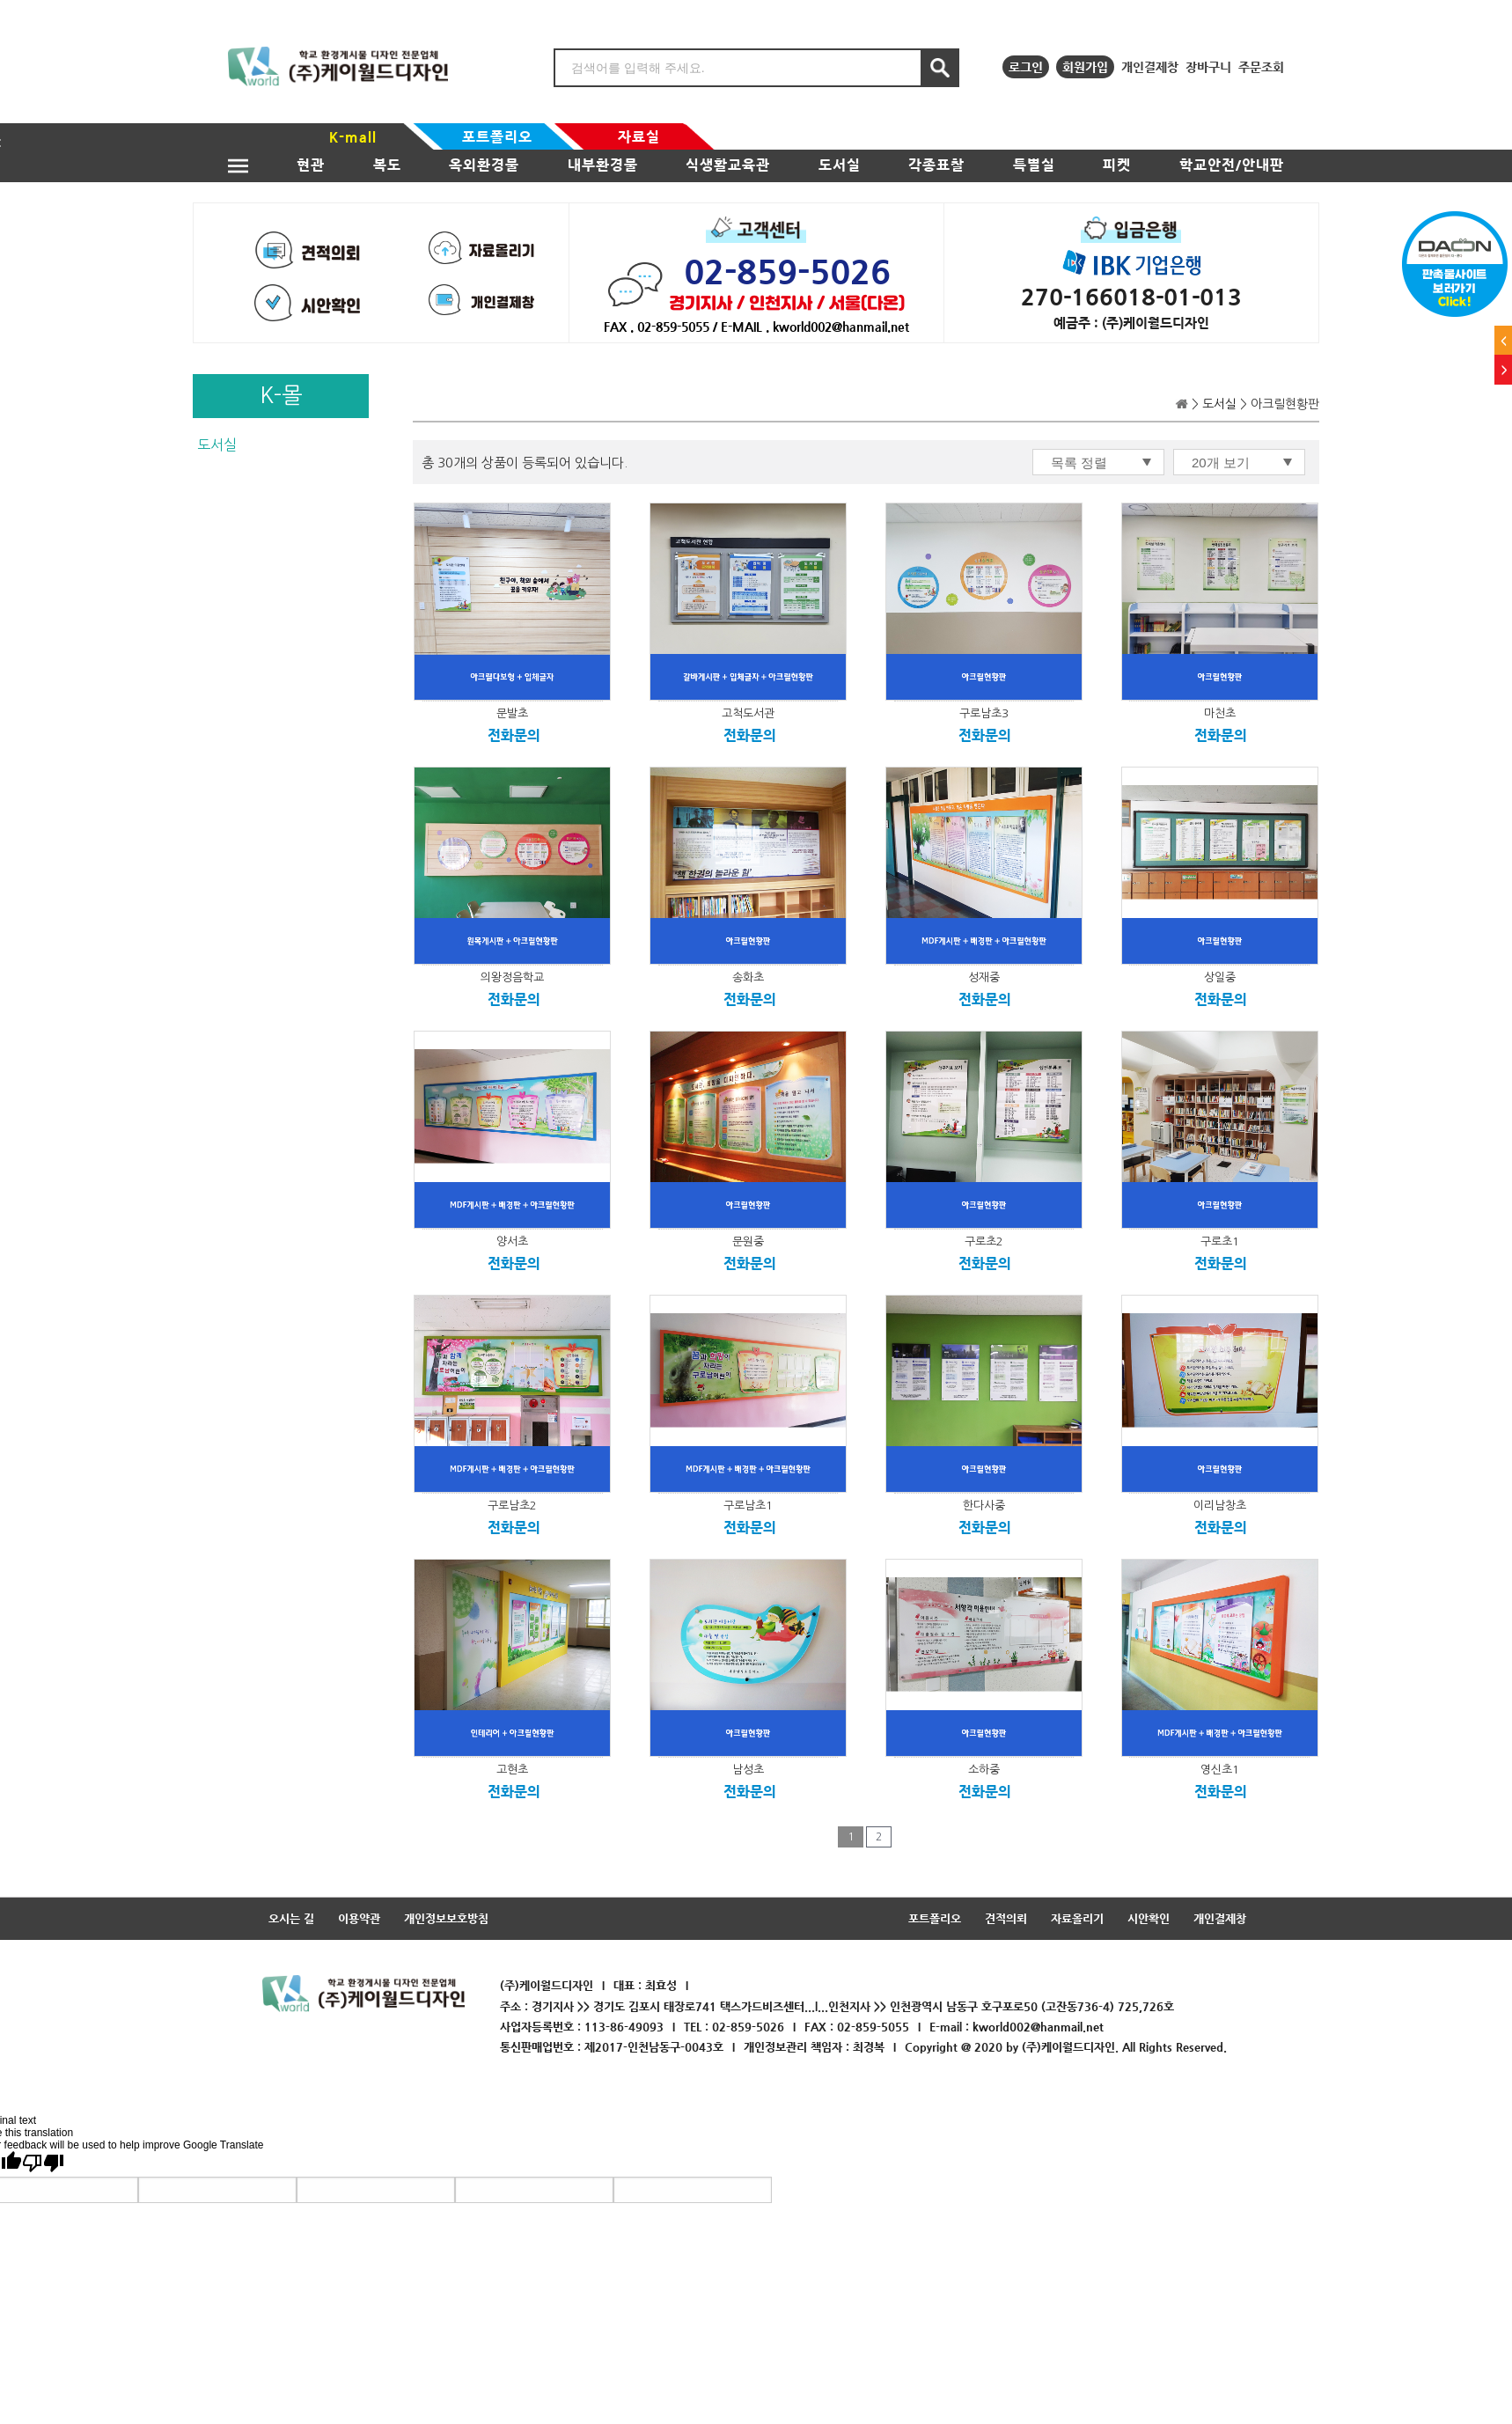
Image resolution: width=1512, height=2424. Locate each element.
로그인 (1026, 67)
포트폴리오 (497, 137)
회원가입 (1085, 67)
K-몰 (281, 396)
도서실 (839, 165)
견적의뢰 (1006, 1918)
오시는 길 (291, 1918)
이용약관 (359, 1918)
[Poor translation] (43, 2161)
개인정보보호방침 (446, 1918)
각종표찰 (936, 165)
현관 (311, 165)
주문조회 (1261, 67)
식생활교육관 (728, 165)
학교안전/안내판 (1231, 165)
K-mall (353, 137)
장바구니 (1208, 67)
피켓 (1117, 165)
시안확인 (1148, 1918)
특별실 (1034, 165)
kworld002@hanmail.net (1038, 2026)
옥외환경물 (484, 165)
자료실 (639, 137)
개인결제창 (1149, 67)
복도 (387, 165)
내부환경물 (603, 165)
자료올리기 (1077, 1918)
